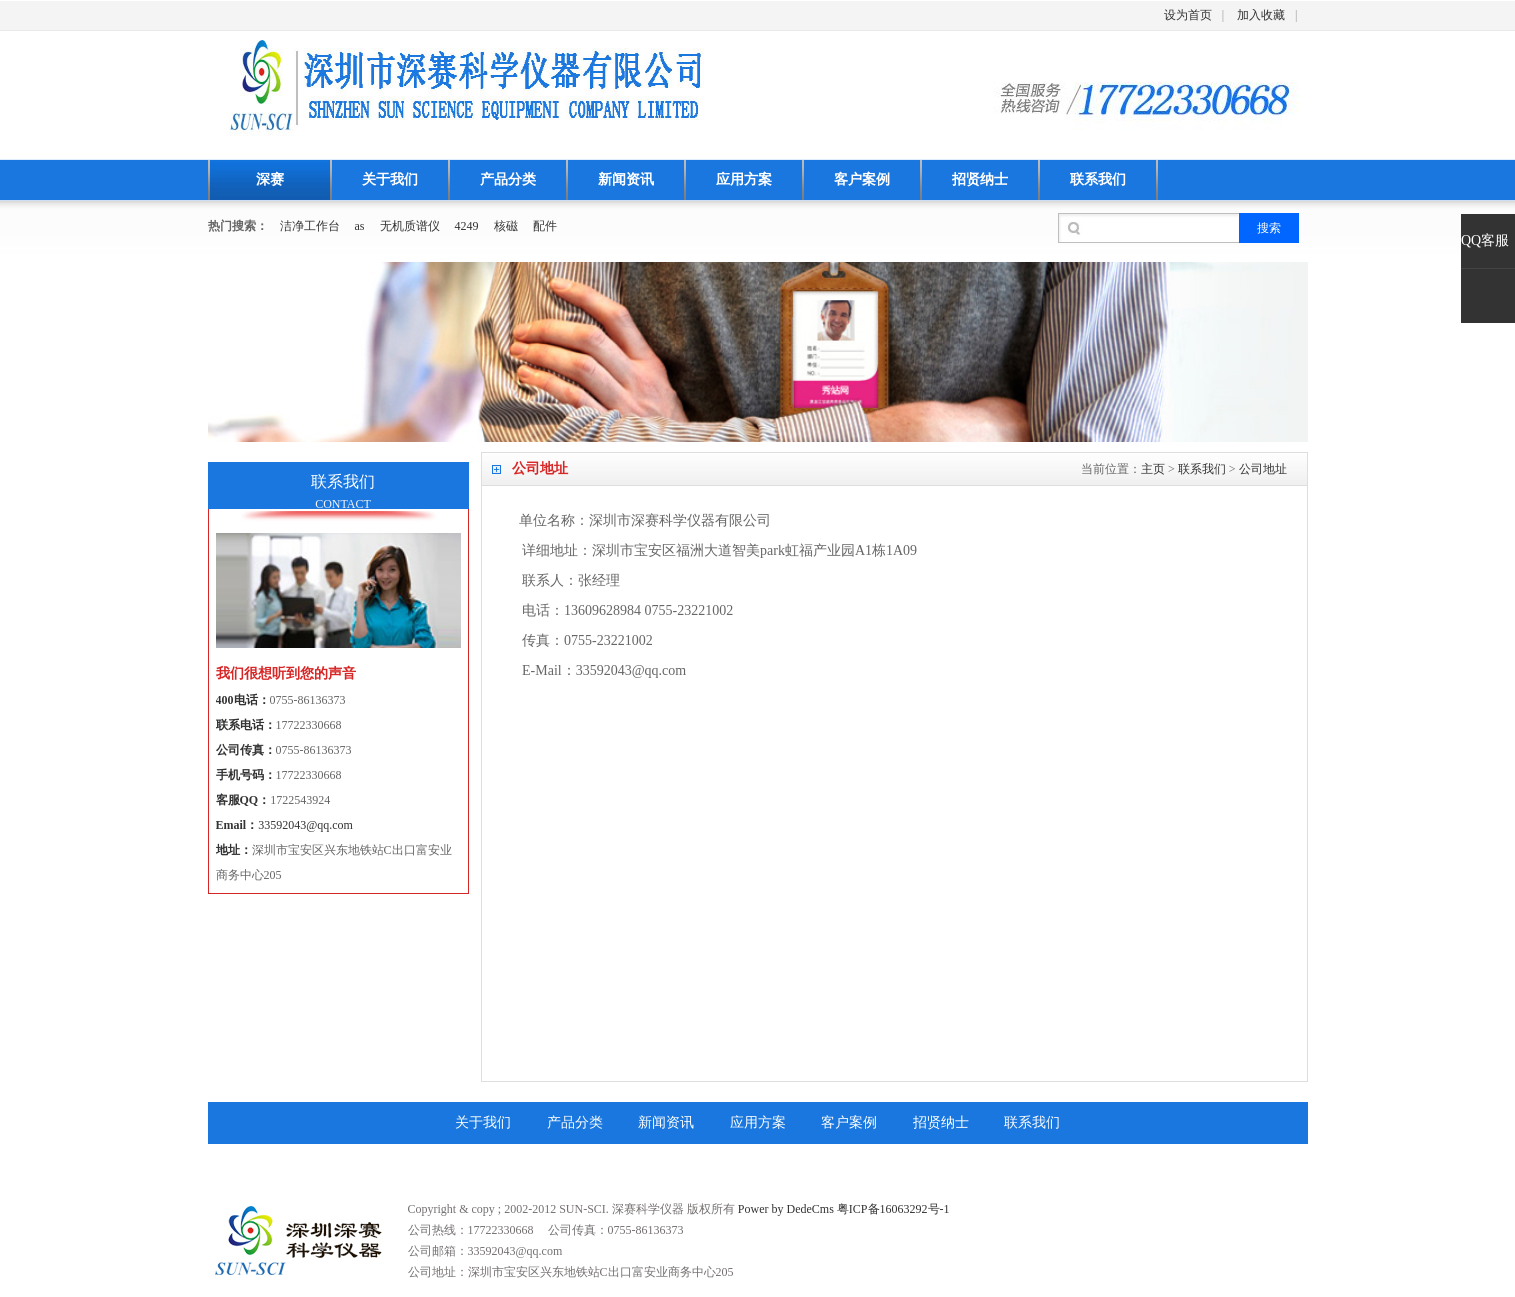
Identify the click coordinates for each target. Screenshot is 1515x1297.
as (360, 226)
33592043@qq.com (305, 825)
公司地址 (1263, 469)
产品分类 (508, 179)
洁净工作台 (310, 226)
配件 (545, 226)
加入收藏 (1261, 15)
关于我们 (390, 179)
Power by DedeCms (786, 1209)
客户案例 (862, 179)
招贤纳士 (980, 179)
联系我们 (1098, 179)
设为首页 (1188, 15)
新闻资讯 (626, 179)
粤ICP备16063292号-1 (893, 1209)
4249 (467, 226)
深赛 (270, 179)
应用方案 (744, 179)
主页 (1153, 469)
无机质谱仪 (410, 226)
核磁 (506, 226)
